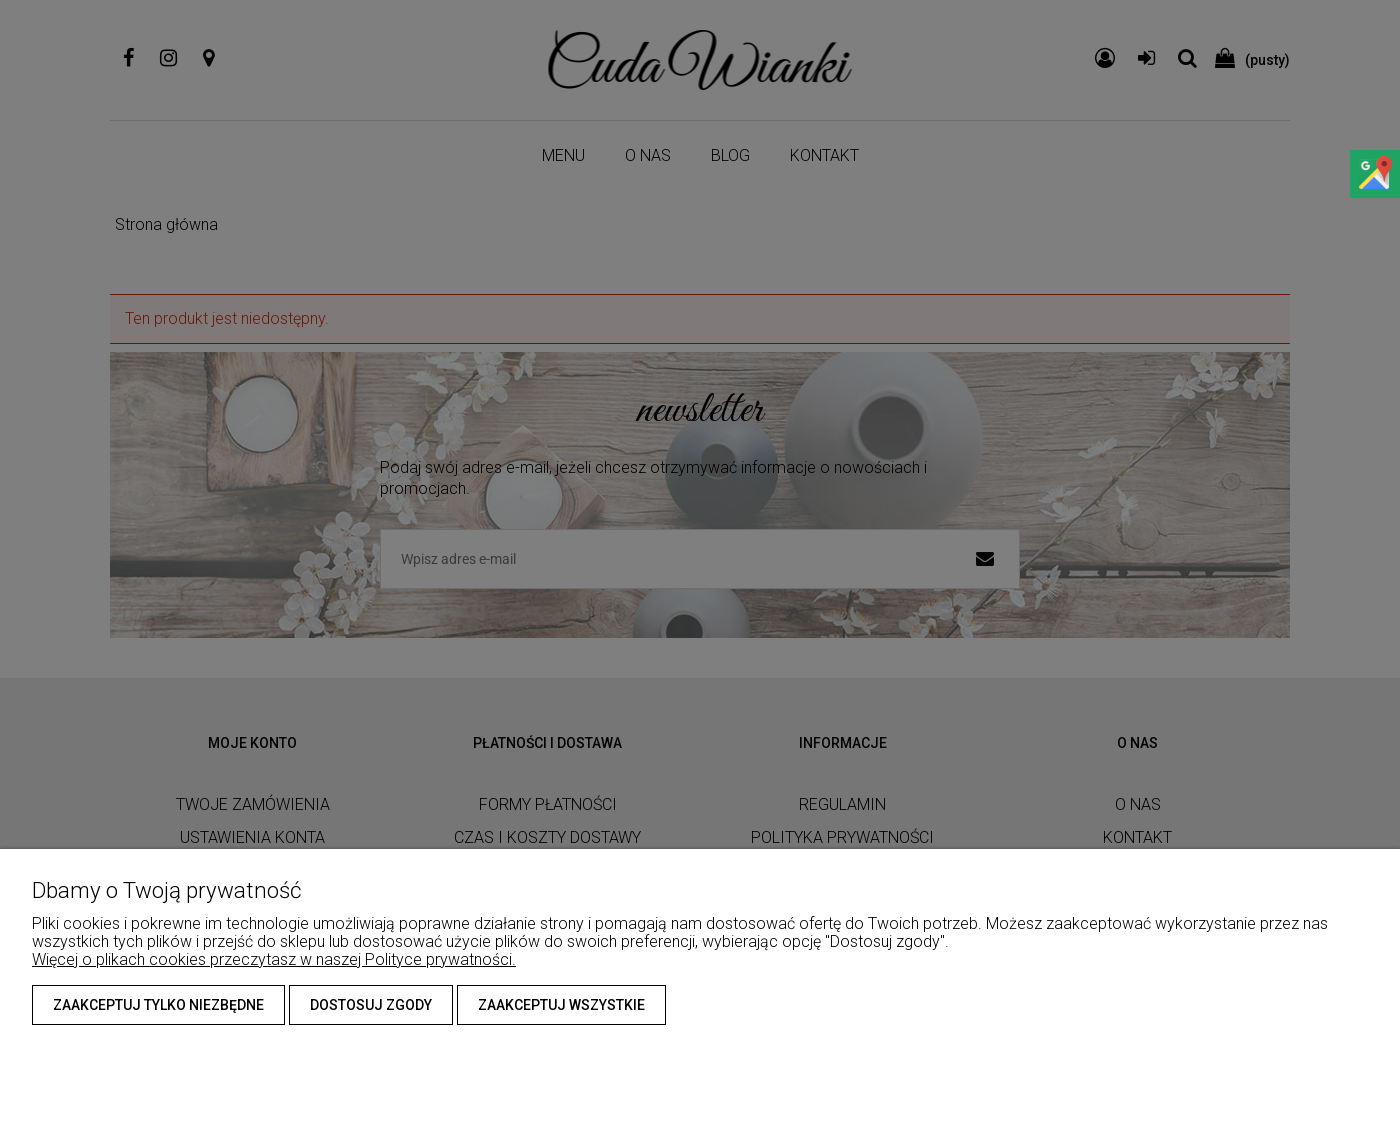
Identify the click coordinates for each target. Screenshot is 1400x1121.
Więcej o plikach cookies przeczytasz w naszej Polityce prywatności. (274, 959)
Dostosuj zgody (371, 1005)
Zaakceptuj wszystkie (561, 1005)
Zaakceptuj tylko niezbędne (158, 1005)
